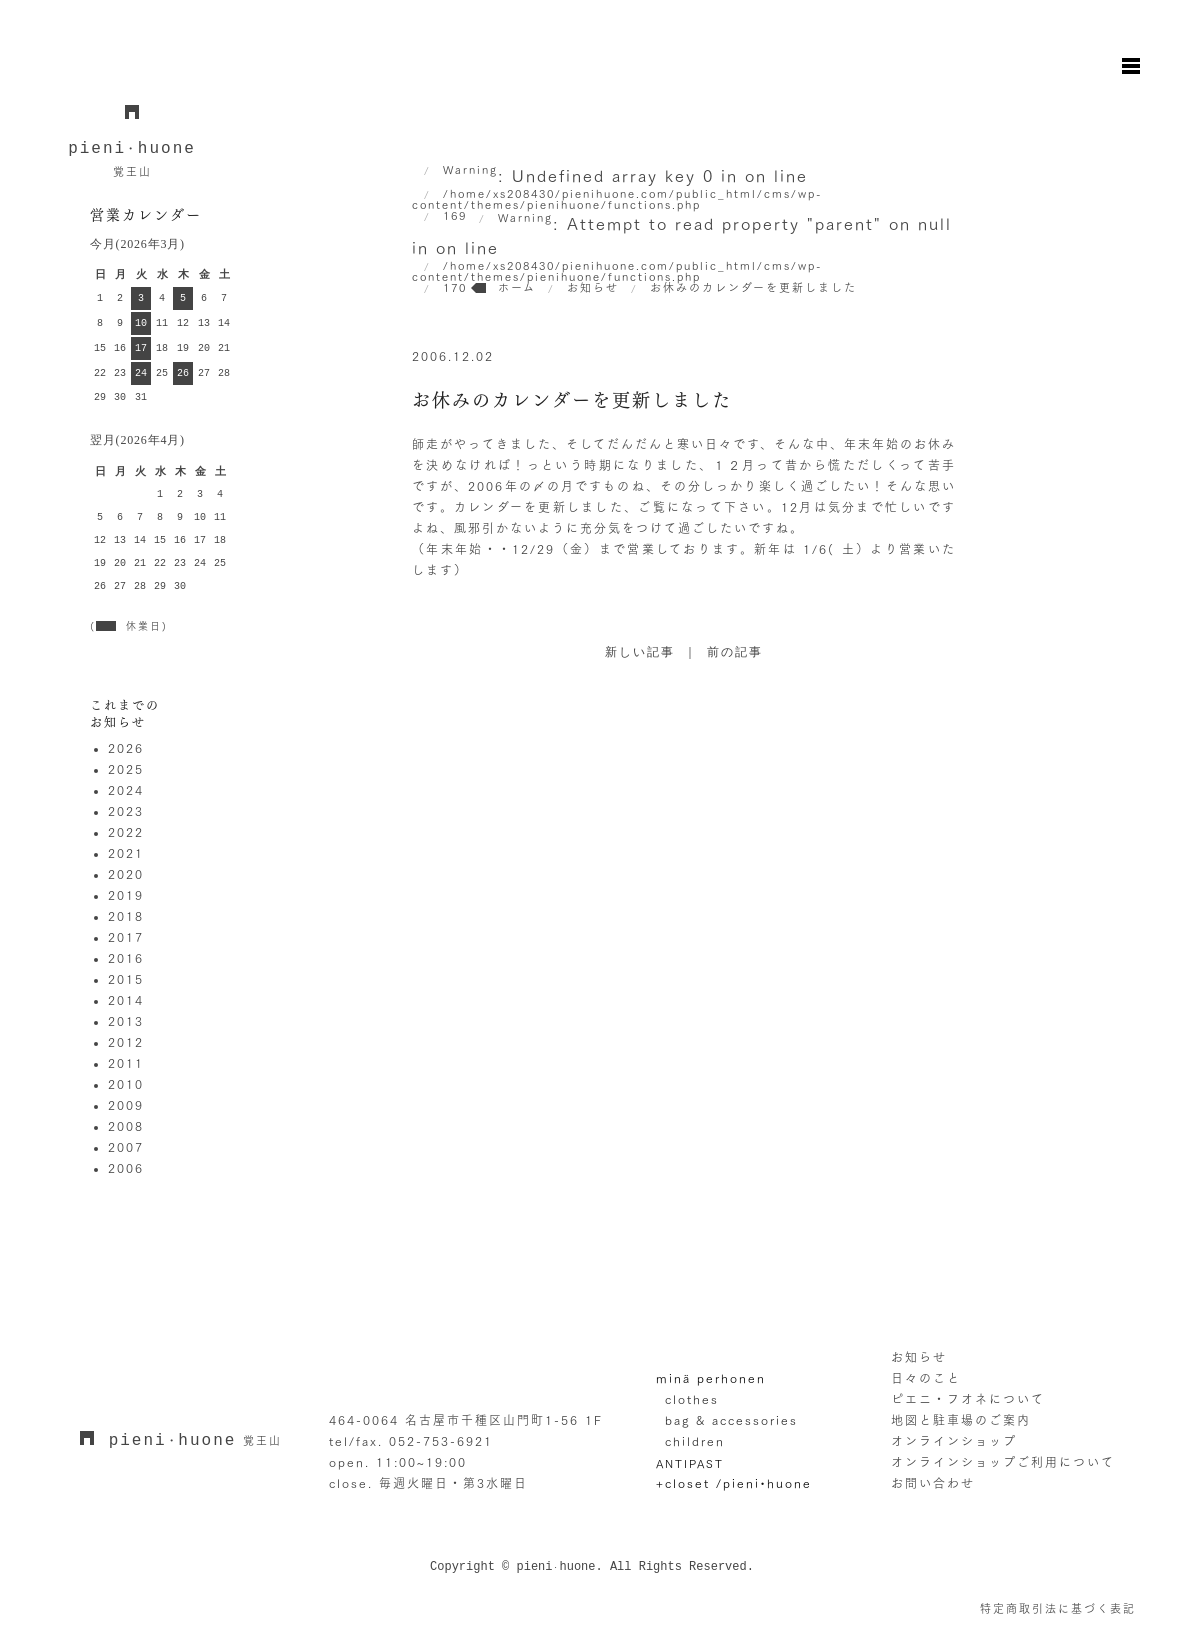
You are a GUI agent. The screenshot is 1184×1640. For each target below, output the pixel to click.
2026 (126, 748)
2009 (126, 1105)
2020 (126, 874)
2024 (126, 790)
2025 (126, 769)
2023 (126, 811)
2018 (126, 916)
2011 (126, 1063)
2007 (126, 1147)
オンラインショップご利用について (1003, 1462)
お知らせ (919, 1357)
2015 (126, 979)
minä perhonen (711, 1378)
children (695, 1441)
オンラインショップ (954, 1441)
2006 (126, 1168)
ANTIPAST (690, 1463)
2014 (126, 1000)
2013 (126, 1021)
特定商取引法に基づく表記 (1058, 1608)
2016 (126, 958)
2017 (126, 937)
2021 (126, 853)
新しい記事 (640, 653)
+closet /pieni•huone (734, 1483)
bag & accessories (731, 1420)
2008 (126, 1126)
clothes (692, 1399)
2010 (126, 1084)
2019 (126, 895)
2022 (126, 832)
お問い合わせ (933, 1483)
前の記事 (735, 653)
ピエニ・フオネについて (968, 1399)
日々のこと (926, 1378)
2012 (126, 1042)
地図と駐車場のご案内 (961, 1420)
